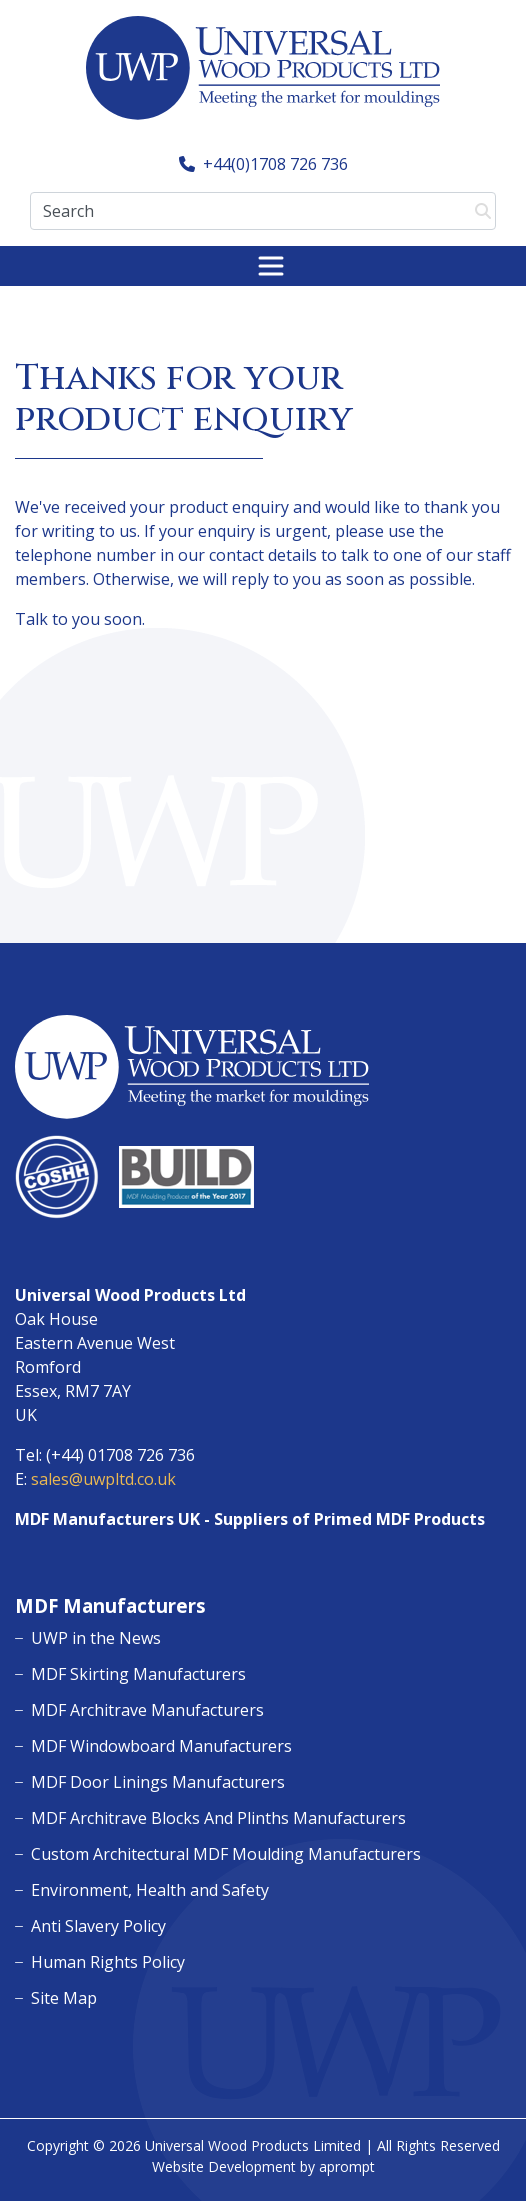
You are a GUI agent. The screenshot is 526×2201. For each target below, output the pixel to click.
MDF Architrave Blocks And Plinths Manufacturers (218, 1818)
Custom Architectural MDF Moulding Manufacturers (226, 1854)
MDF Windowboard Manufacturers (161, 1746)
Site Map (64, 1998)
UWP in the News (96, 1638)
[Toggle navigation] (271, 266)
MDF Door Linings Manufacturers (158, 1782)
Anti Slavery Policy (98, 1926)
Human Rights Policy (108, 1962)
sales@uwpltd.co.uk (103, 1479)
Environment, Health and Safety (150, 1890)
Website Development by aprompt (263, 2166)
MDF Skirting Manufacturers (138, 1674)
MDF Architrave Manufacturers (147, 1710)
